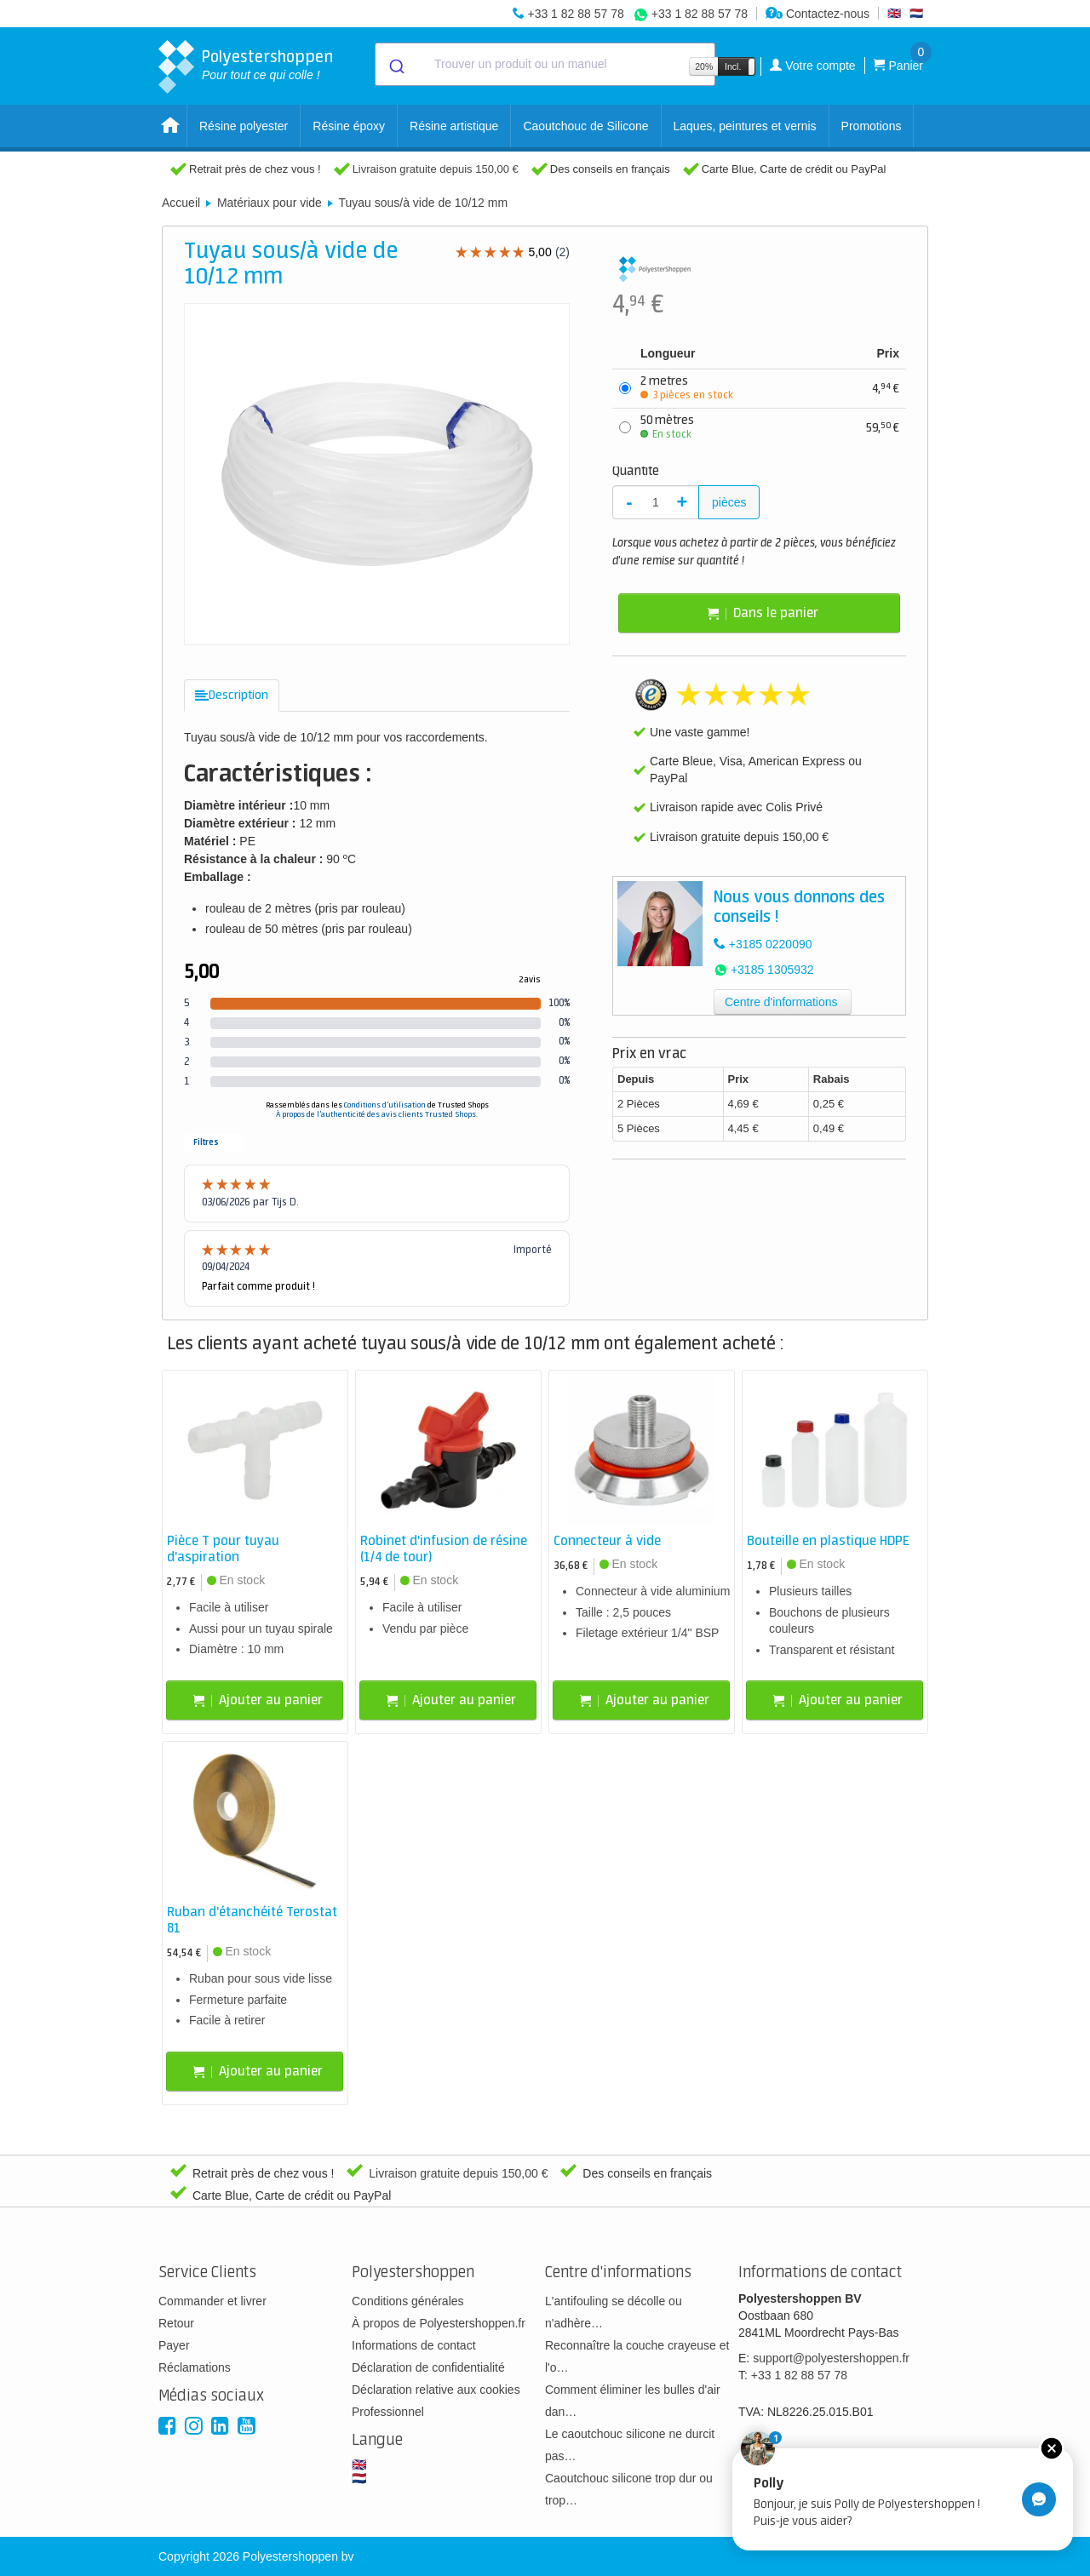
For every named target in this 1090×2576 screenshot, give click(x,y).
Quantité (635, 472)
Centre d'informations (781, 1002)
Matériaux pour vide (269, 202)
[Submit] (396, 64)
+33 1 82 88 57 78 (575, 13)
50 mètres (667, 427)
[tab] (231, 695)
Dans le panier (763, 613)
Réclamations (194, 2367)
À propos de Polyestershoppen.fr (438, 2323)
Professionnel (388, 2412)
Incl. (733, 66)
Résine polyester (243, 126)
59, (882, 428)
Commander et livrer (212, 2301)
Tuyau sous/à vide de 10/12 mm (423, 202)
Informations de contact (414, 2345)
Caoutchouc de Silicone (585, 126)
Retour (176, 2323)
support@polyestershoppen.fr (831, 2358)
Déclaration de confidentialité (428, 2367)
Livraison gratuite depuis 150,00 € (436, 169)
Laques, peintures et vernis (745, 126)
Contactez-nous (817, 13)
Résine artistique (454, 126)
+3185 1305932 (772, 969)
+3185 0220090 (770, 944)
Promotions (871, 126)
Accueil (181, 202)
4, (885, 388)
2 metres (686, 388)
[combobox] (545, 64)
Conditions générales (408, 2301)
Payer (174, 2345)
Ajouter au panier (258, 1700)
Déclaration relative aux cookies (436, 2389)
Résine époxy (349, 126)
